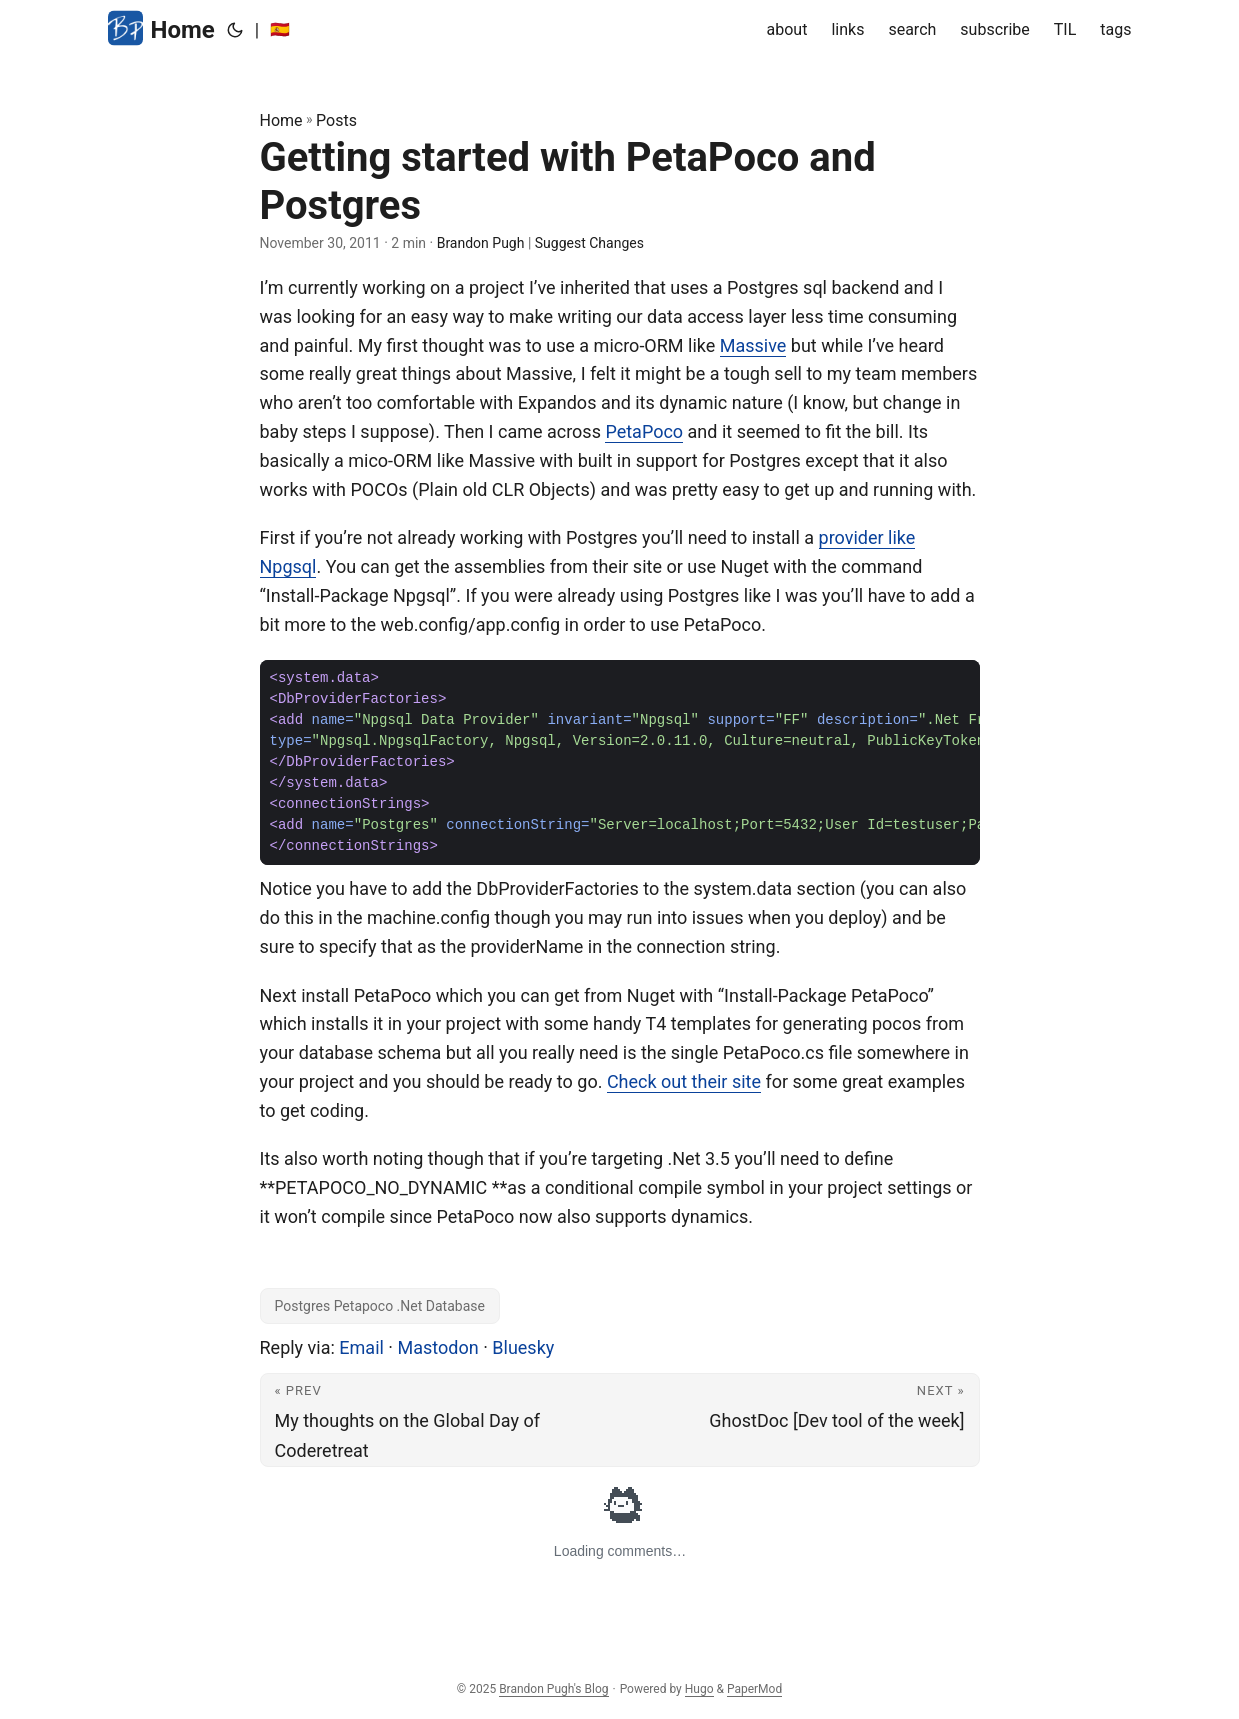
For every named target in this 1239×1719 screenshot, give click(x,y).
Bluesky (523, 1347)
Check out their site (684, 1081)
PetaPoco (644, 431)
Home (161, 28)
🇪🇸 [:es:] (280, 29)
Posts (336, 120)
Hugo (699, 1689)
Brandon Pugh (481, 243)
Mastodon (438, 1347)
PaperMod (754, 1689)
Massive (753, 345)
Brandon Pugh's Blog (553, 1689)
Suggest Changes (589, 243)
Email (361, 1347)
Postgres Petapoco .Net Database (380, 1306)
